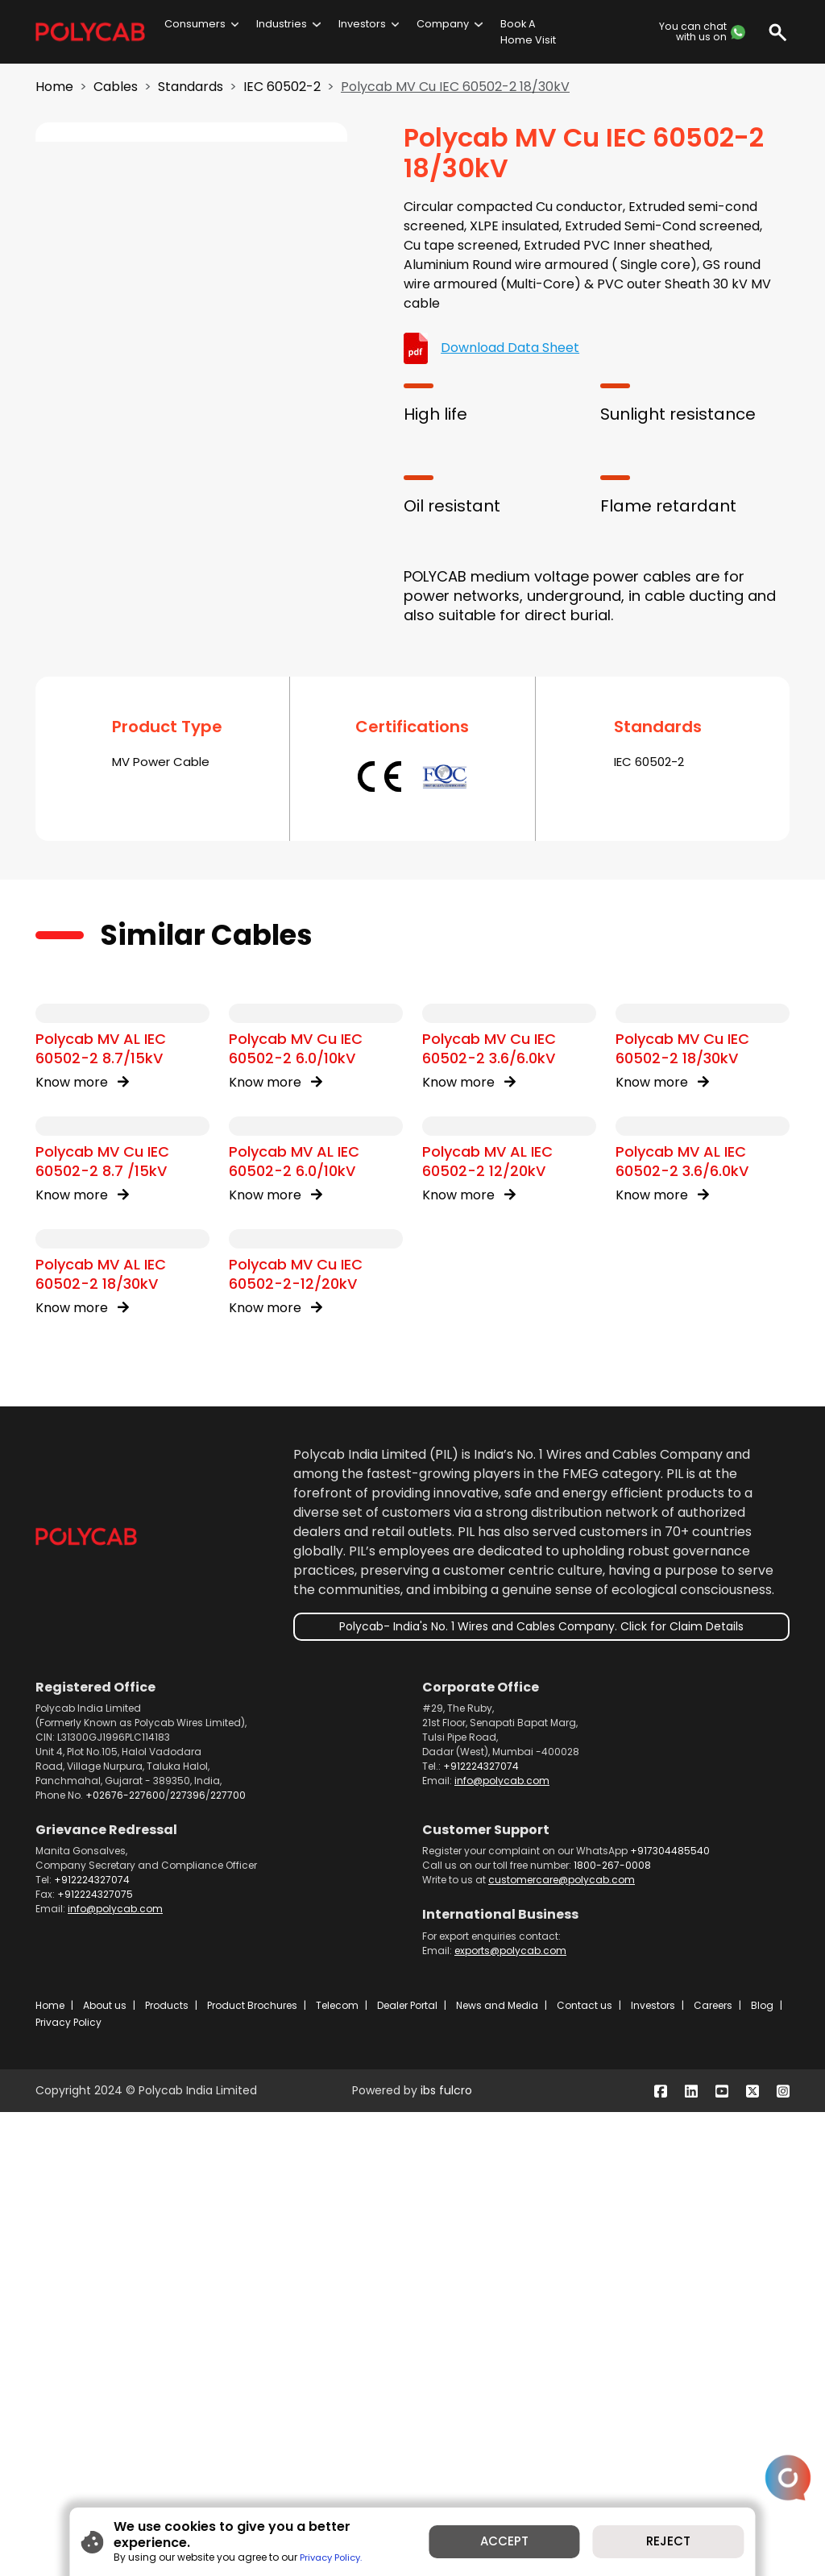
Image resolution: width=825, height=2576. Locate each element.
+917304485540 (670, 2314)
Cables (115, 86)
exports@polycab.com (510, 2414)
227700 (228, 2259)
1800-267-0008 (612, 2329)
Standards (190, 86)
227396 (187, 2259)
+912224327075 (95, 2358)
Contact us (584, 2469)
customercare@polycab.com (561, 2343)
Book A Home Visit (528, 31)
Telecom (337, 2469)
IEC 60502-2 (282, 86)
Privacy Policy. (315, 2554)
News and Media (497, 2469)
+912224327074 (481, 2230)
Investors (362, 24)
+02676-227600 (125, 2259)
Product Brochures (252, 2469)
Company (443, 24)
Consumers (195, 24)
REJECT (682, 2546)
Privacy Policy (68, 2486)
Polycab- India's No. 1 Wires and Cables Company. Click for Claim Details (541, 2090)
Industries (281, 24)
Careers (713, 2469)
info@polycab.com (501, 2244)
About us (104, 2469)
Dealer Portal (407, 2469)
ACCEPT (509, 2546)
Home (54, 86)
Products (167, 2469)
